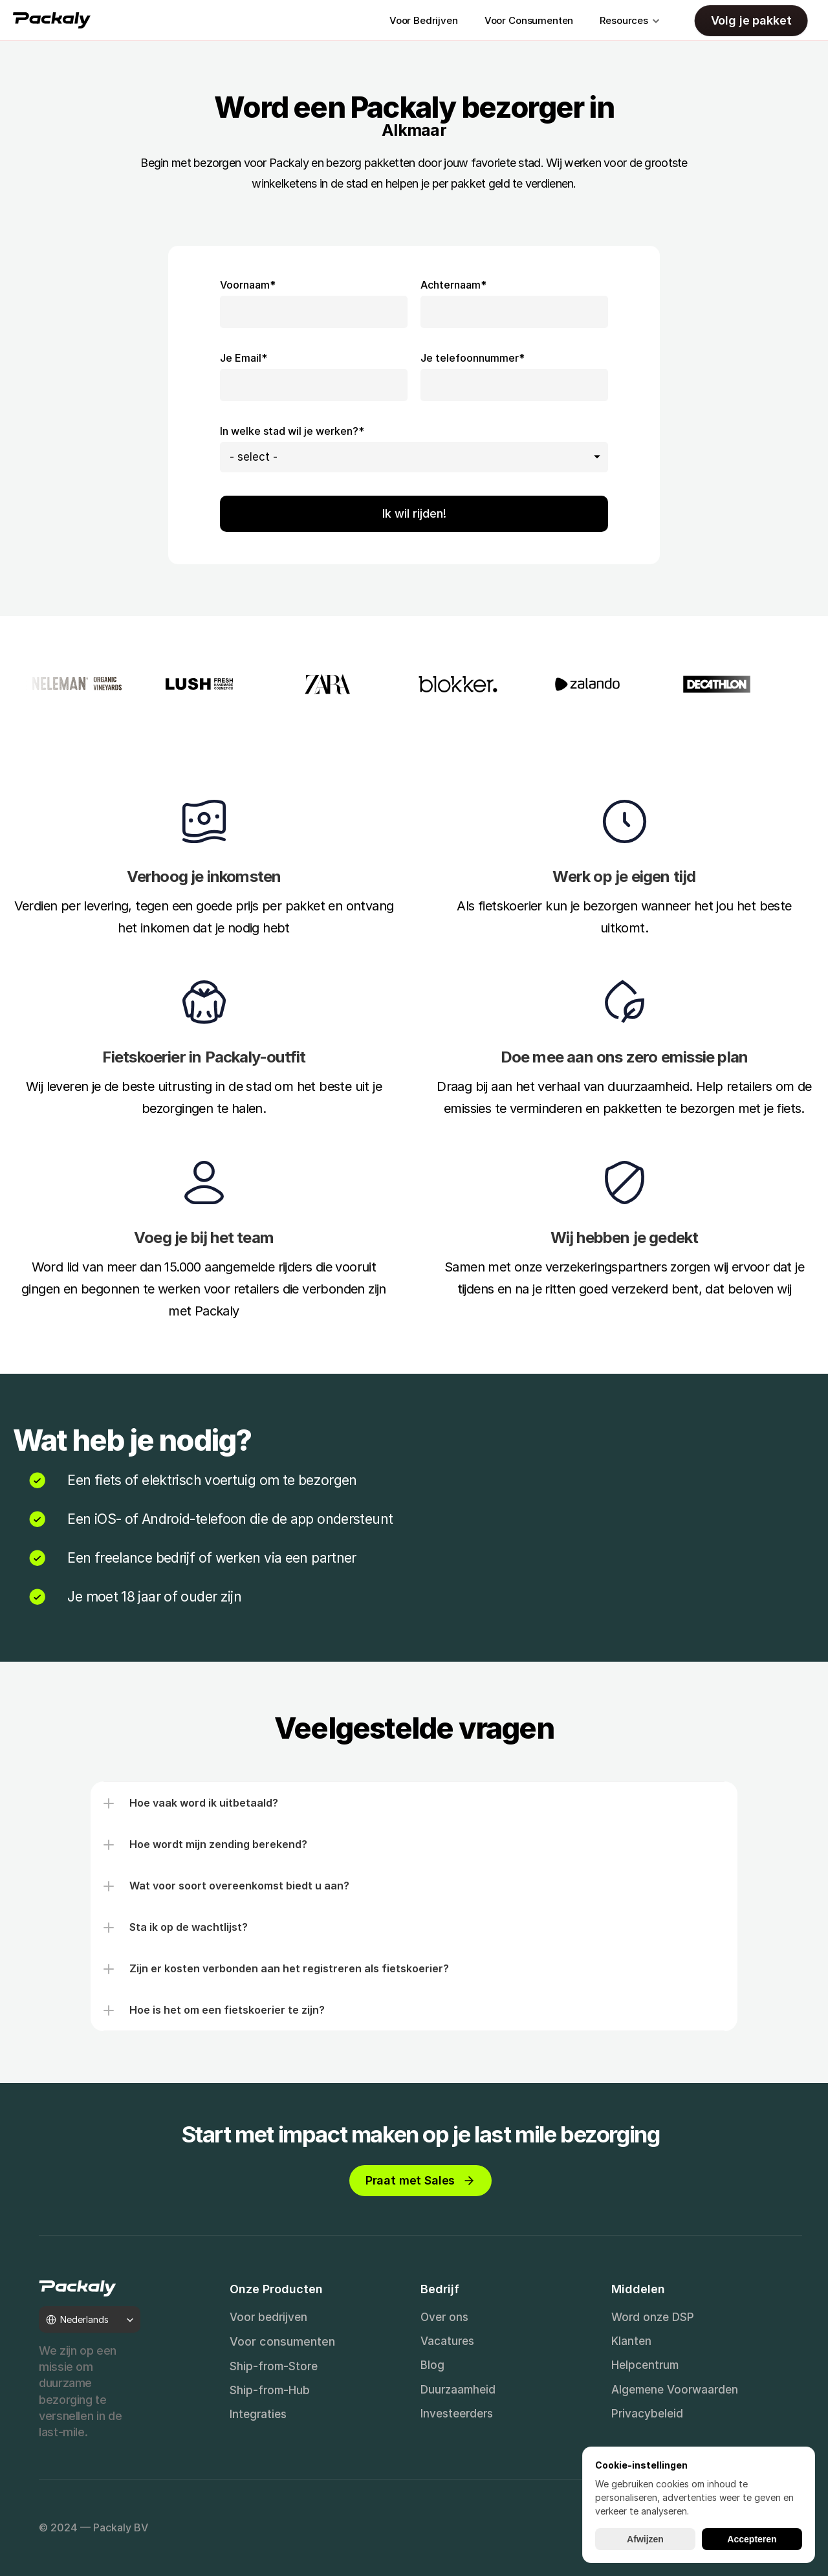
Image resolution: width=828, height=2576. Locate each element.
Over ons (444, 2317)
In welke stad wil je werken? (292, 430)
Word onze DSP (652, 2317)
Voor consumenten (282, 2341)
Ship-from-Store (274, 2366)
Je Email (243, 357)
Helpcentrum (645, 2365)
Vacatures (447, 2341)
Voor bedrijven (268, 2317)
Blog (432, 2365)
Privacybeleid (647, 2413)
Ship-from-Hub (270, 2390)
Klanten (631, 2341)
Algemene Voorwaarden (674, 2389)
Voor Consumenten (529, 20)
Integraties (258, 2414)
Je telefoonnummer (472, 357)
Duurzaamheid (458, 2389)
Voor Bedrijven (423, 20)
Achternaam (453, 284)
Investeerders (456, 2413)
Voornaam (248, 284)
